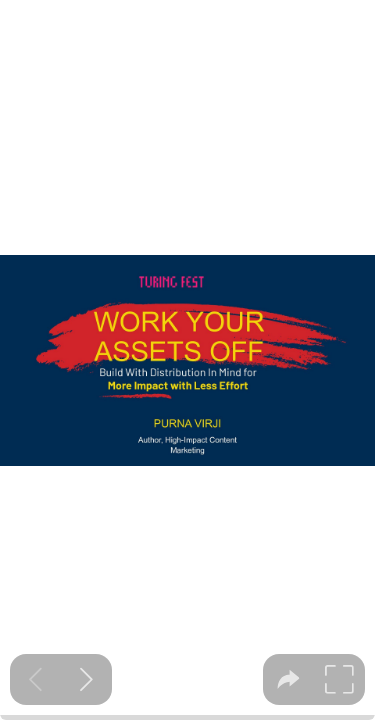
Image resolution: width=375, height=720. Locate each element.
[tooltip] (288, 679)
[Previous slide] (35, 679)
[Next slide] (86, 679)
